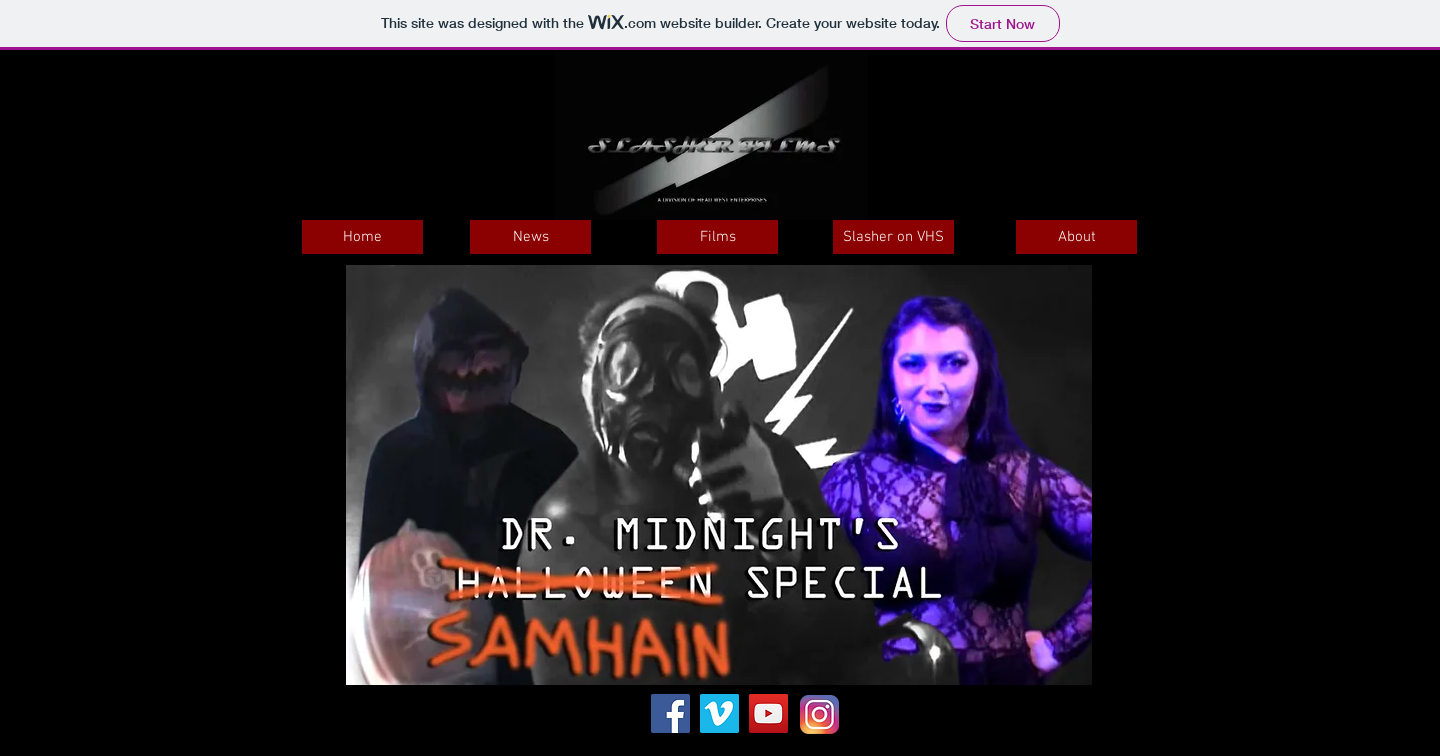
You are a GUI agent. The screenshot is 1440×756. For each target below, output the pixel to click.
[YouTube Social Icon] (768, 713)
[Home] (362, 237)
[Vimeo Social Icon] (719, 713)
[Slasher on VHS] (893, 237)
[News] (530, 237)
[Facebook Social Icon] (670, 713)
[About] (1076, 237)
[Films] (717, 237)
